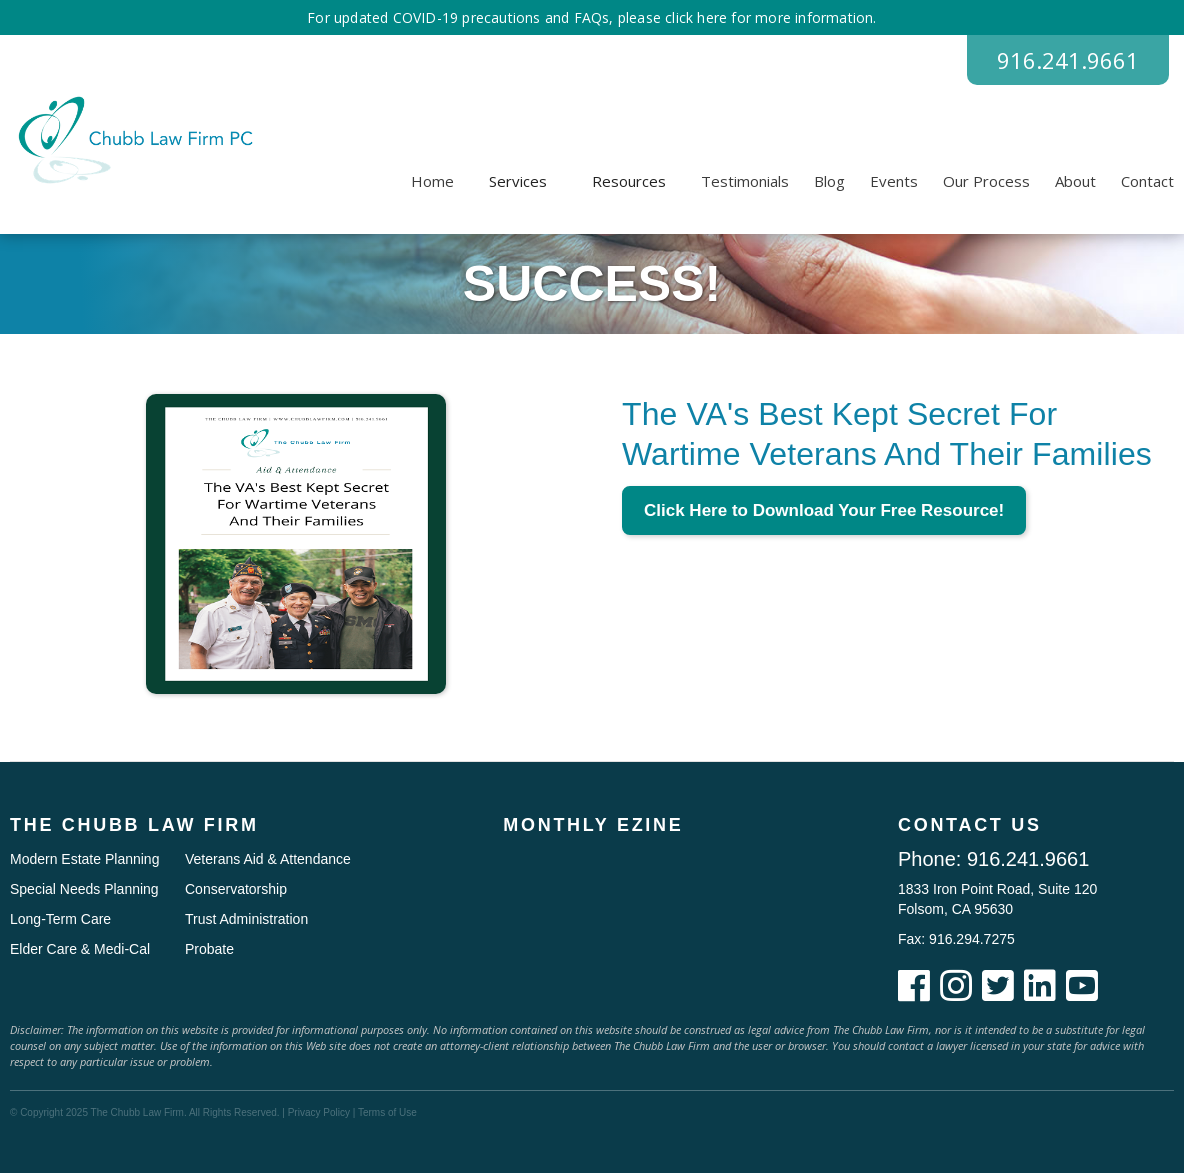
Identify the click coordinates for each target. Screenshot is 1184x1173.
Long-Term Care (60, 919)
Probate (209, 949)
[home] (132, 140)
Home (432, 181)
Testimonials (745, 181)
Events (894, 181)
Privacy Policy (319, 1112)
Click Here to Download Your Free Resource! (824, 510)
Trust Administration (246, 919)
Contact (1147, 181)
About (1075, 181)
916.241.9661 (1068, 60)
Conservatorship (236, 889)
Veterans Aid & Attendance (268, 859)
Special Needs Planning (84, 889)
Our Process (986, 181)
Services (518, 181)
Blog (829, 181)
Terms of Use (387, 1112)
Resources (629, 181)
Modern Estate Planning (84, 859)
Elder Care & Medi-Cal (80, 949)
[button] (518, 181)
